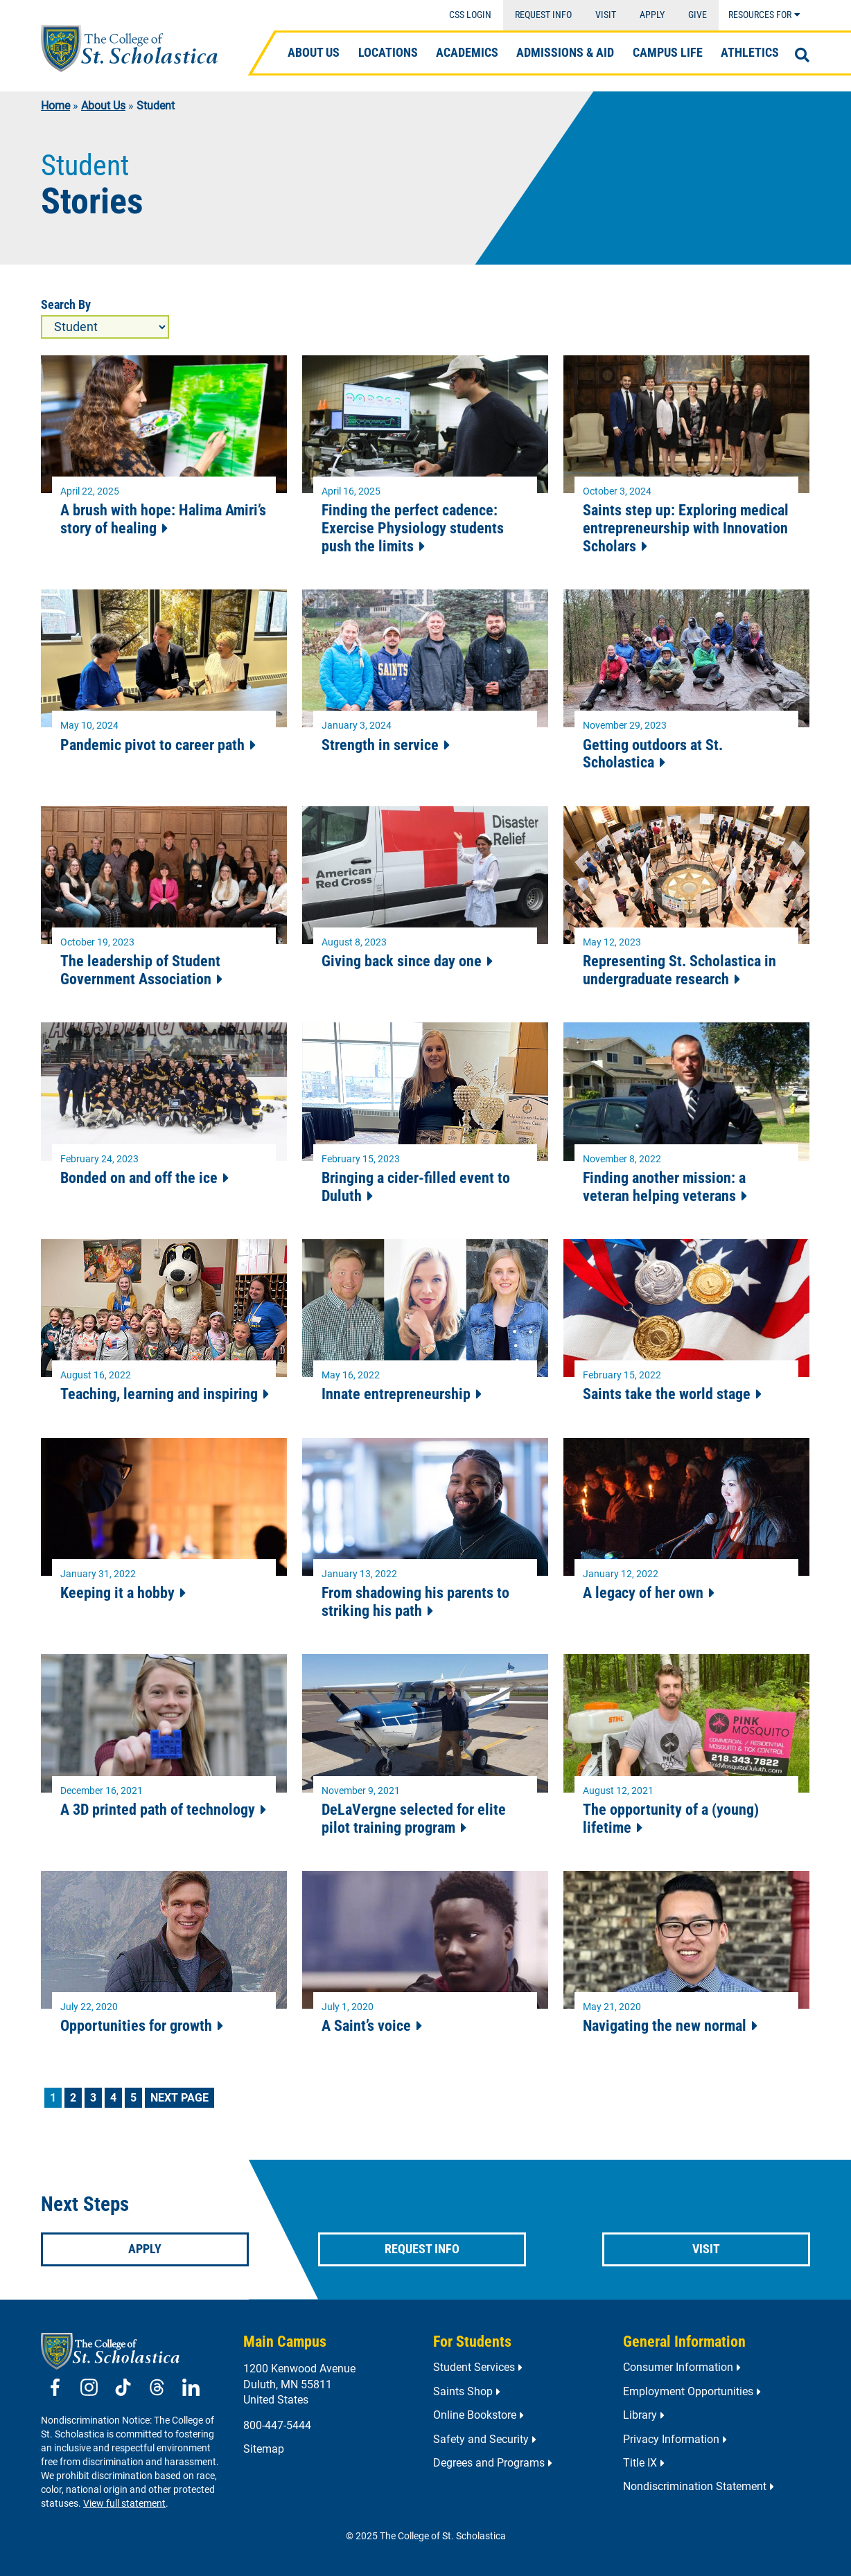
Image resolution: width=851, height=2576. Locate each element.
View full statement (124, 2504)
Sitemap (263, 2448)
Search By (66, 305)
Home (55, 105)
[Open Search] (802, 55)
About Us (103, 105)
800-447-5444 (277, 2425)
